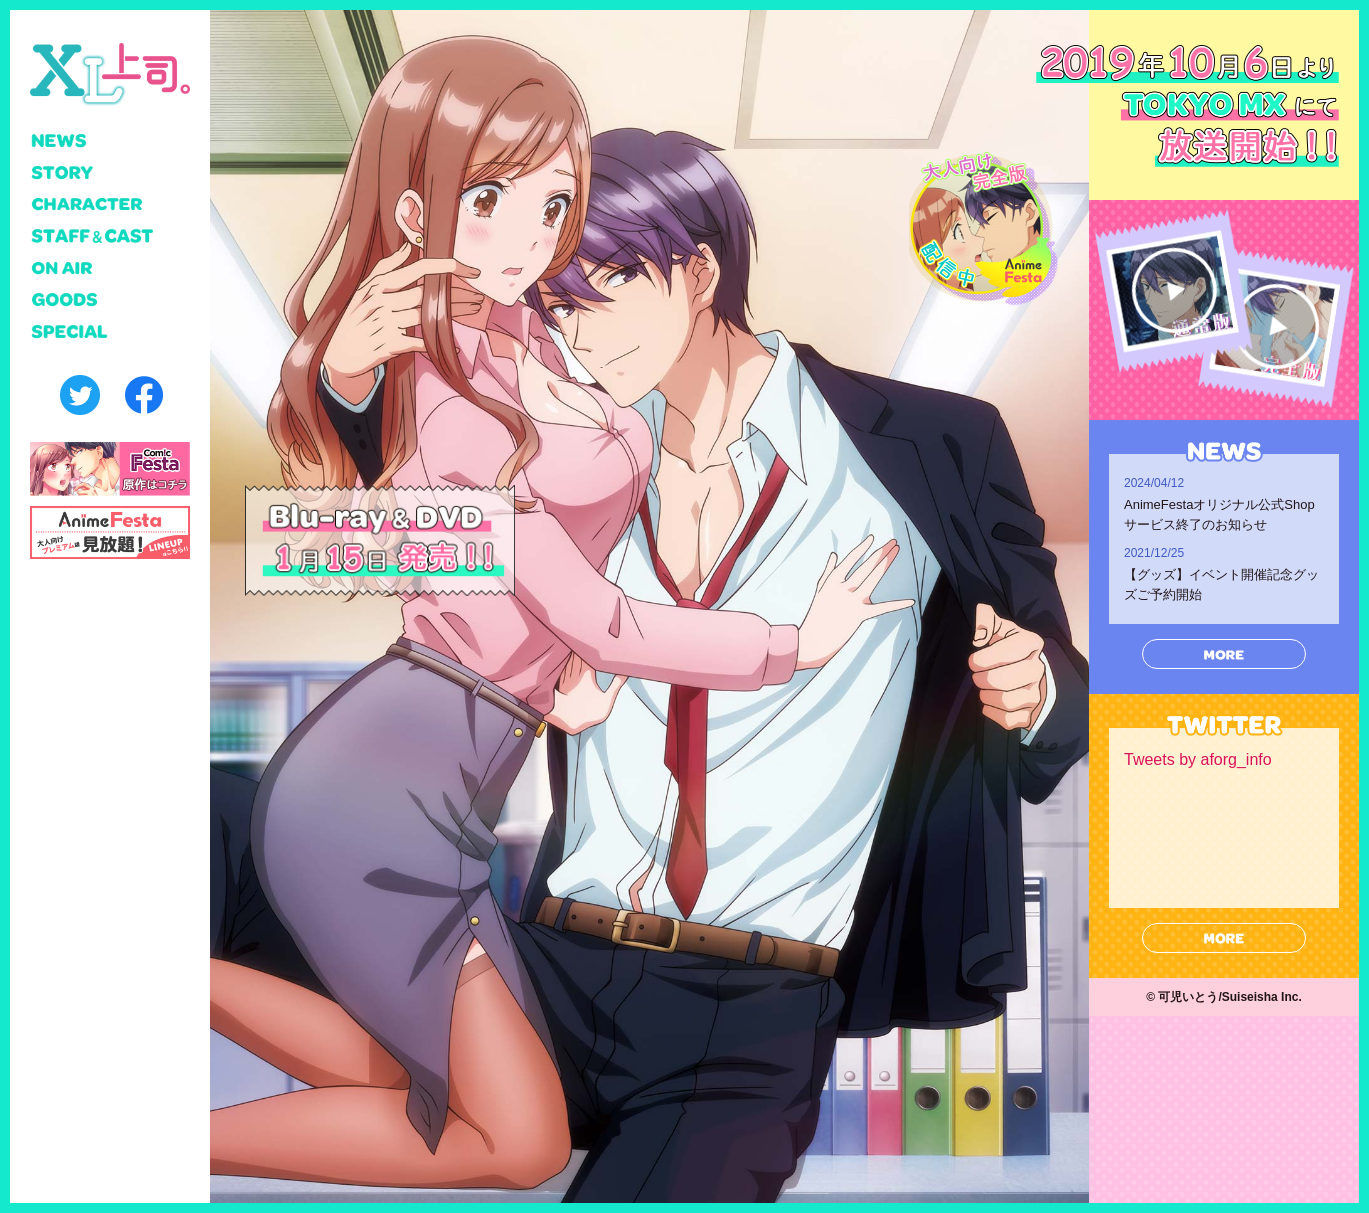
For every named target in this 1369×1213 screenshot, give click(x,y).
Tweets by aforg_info (1198, 759)
